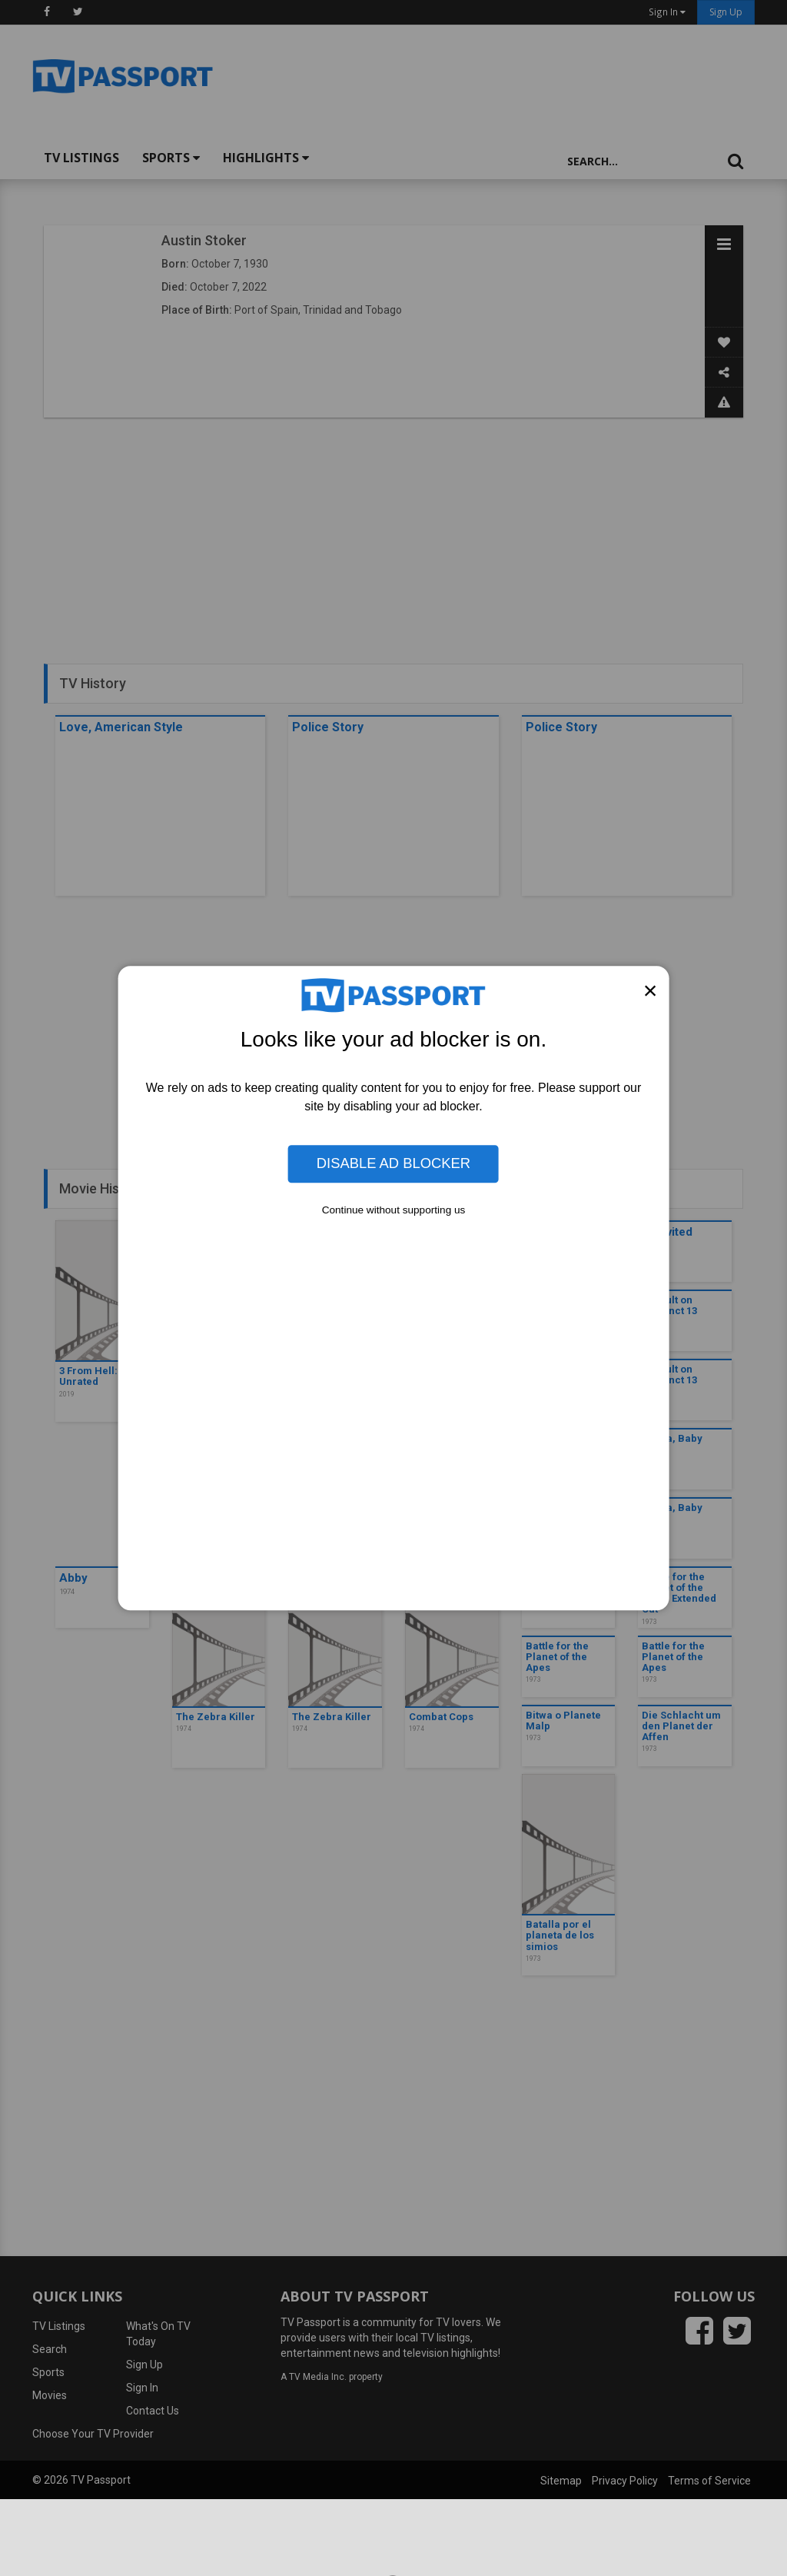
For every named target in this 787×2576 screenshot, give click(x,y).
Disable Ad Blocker (393, 1164)
